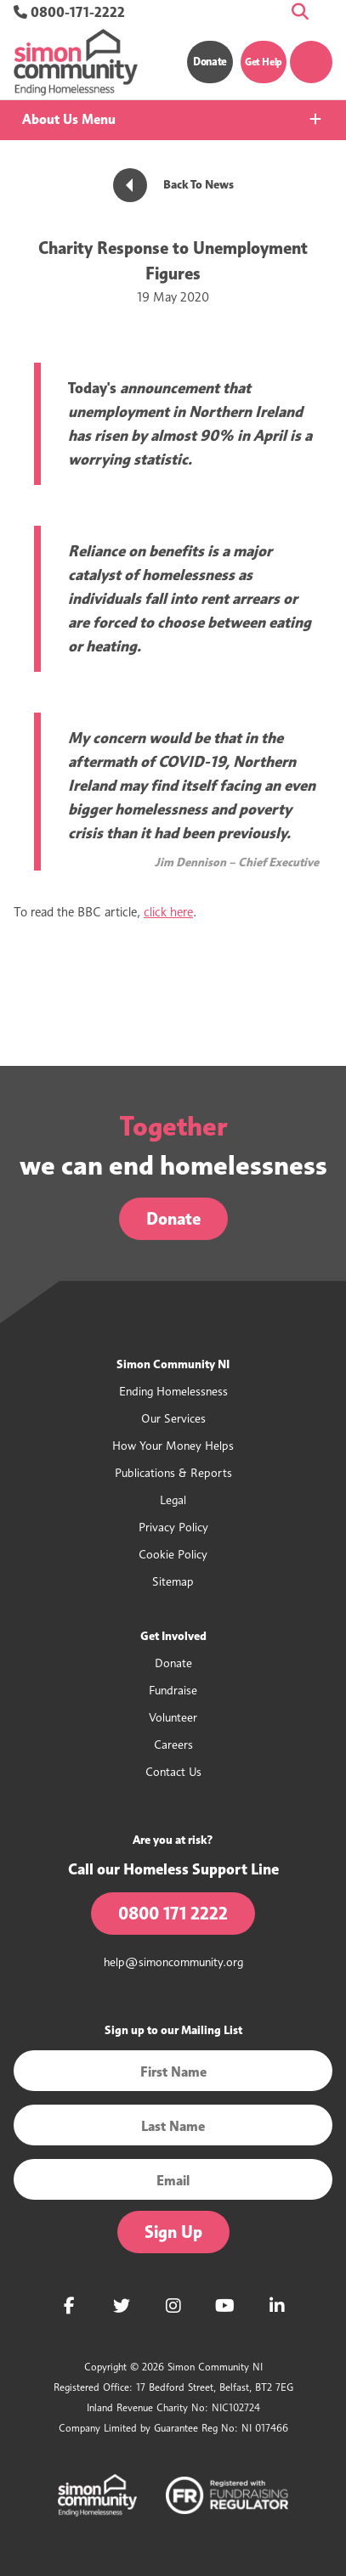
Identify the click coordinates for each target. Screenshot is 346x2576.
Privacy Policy (173, 1526)
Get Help (263, 61)
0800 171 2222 (173, 1913)
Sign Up (173, 2232)
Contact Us (173, 1771)
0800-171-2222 (69, 12)
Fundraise (173, 1690)
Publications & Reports (173, 1472)
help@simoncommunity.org (173, 1961)
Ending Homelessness (173, 1391)
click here (168, 912)
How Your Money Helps (173, 1445)
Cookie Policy (173, 1554)
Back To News (173, 184)
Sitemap (173, 1581)
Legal (173, 1499)
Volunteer (173, 1717)
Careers (173, 1744)
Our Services (173, 1418)
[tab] (173, 120)
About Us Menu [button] (69, 119)
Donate (210, 61)
